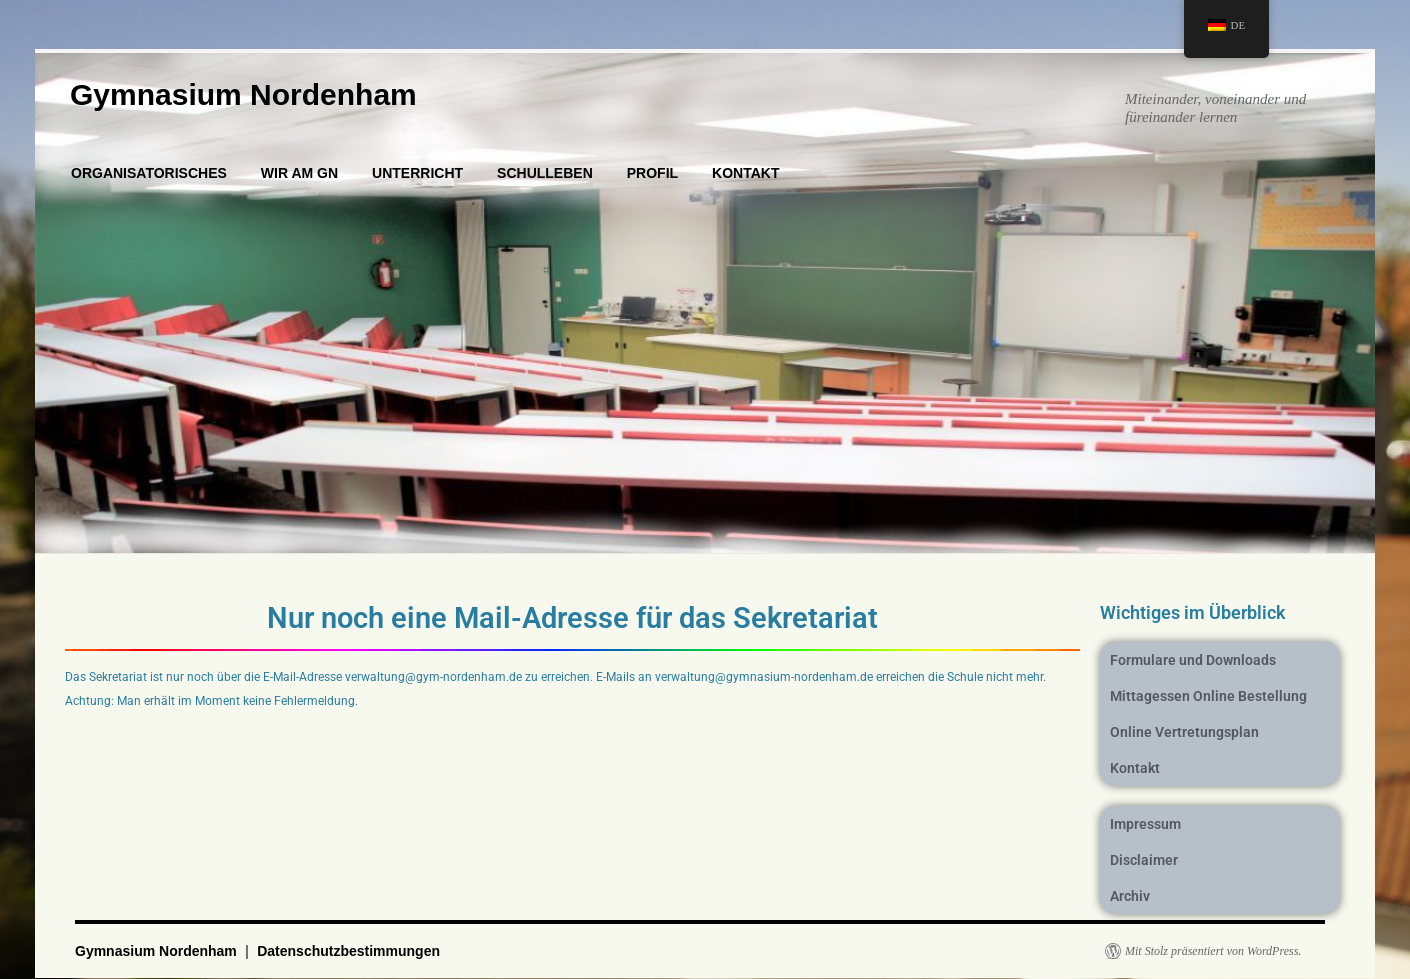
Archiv (1130, 896)
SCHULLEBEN (545, 173)
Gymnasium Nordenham (243, 94)
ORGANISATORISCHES (149, 173)
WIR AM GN (299, 173)
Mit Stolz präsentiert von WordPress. (1213, 951)
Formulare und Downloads (1193, 660)
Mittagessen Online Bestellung (1208, 696)
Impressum (1145, 824)
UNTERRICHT (417, 173)
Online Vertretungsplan (1184, 732)
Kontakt (1135, 768)
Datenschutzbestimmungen (348, 951)
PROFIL (652, 173)
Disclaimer (1144, 860)
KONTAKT (745, 173)
